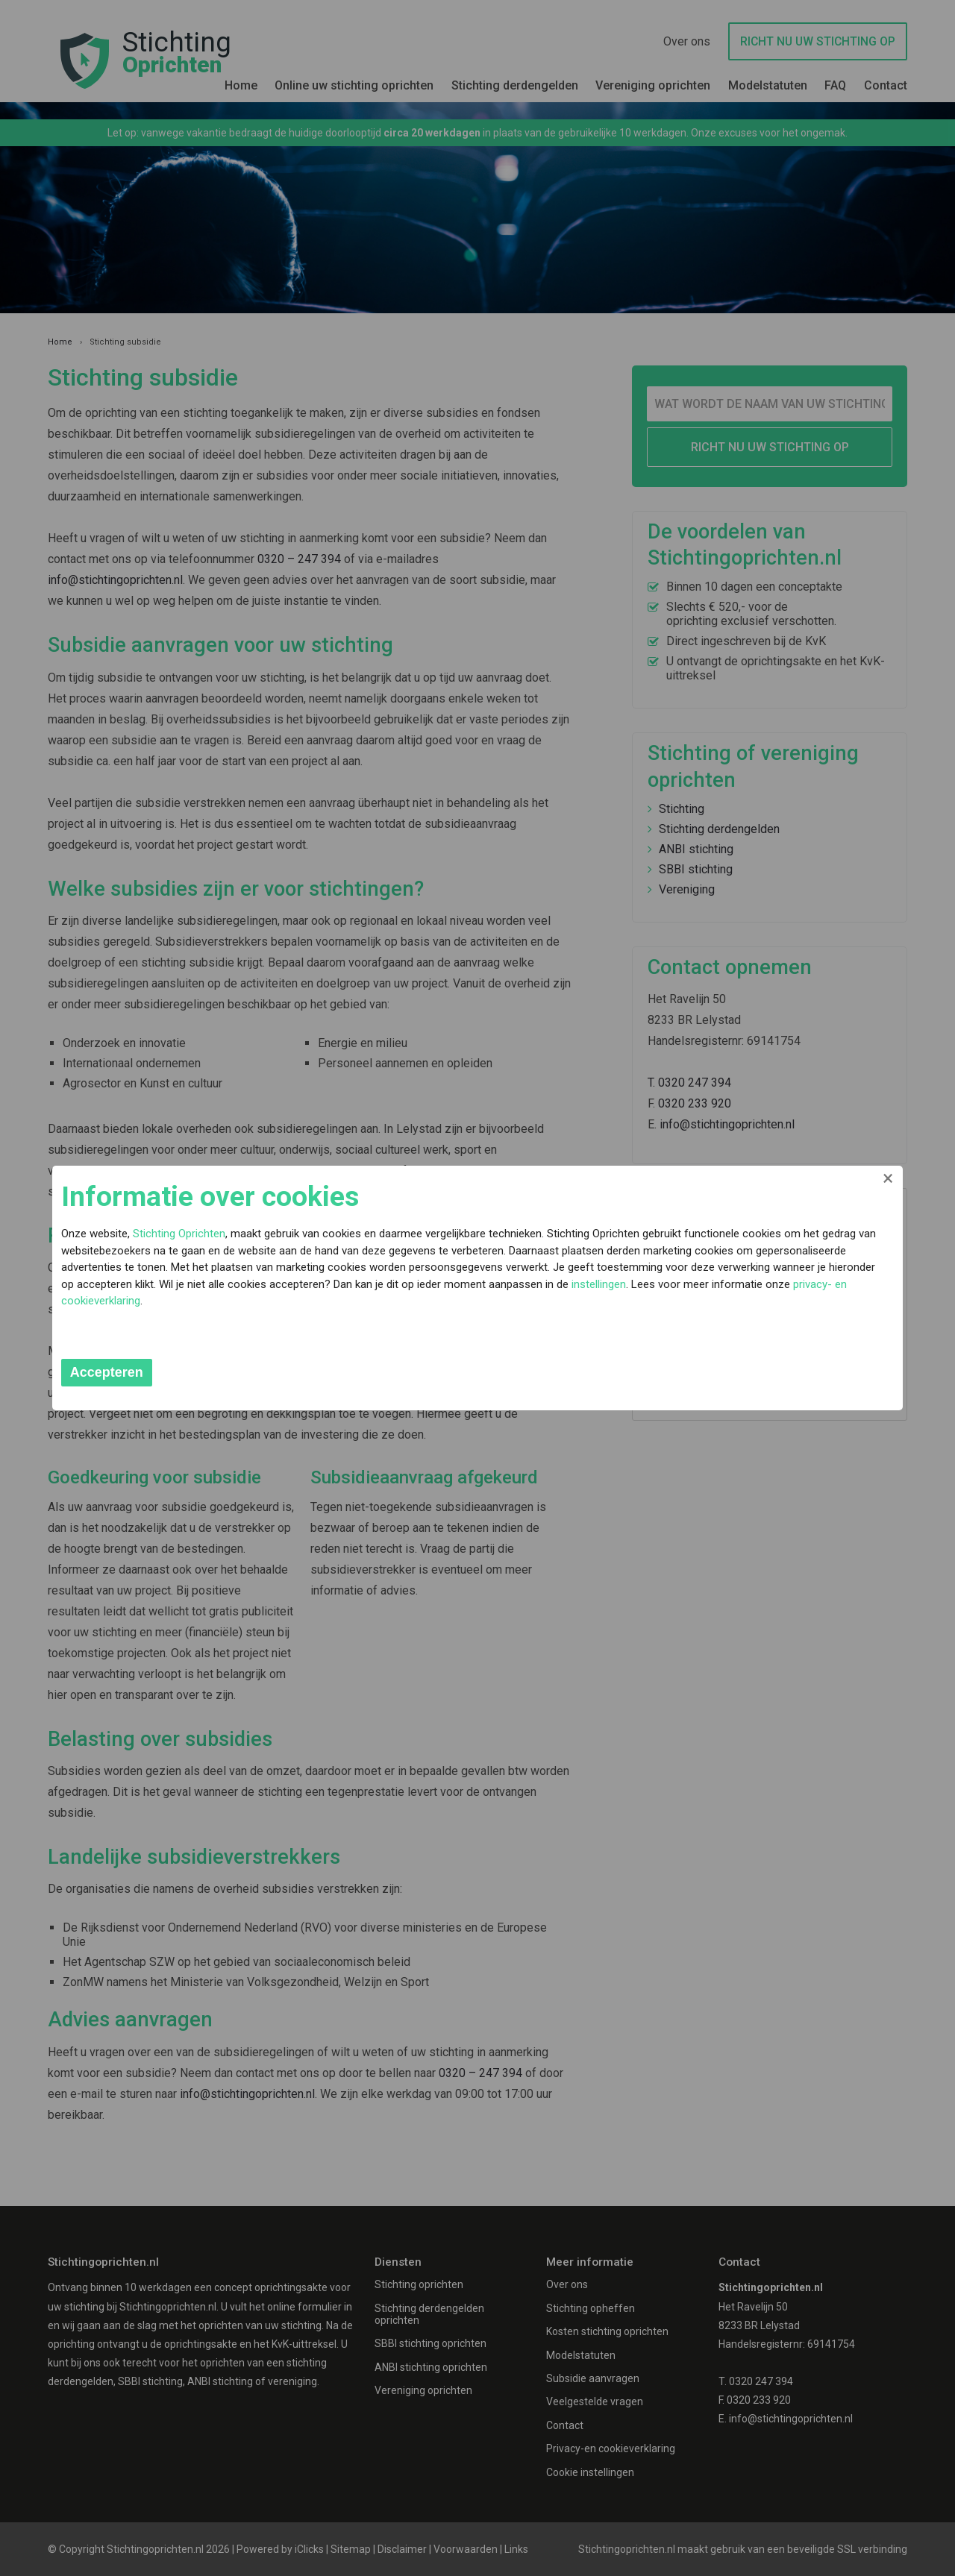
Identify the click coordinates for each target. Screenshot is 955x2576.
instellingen (684, 1300)
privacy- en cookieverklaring (339, 1317)
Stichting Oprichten (280, 1233)
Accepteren (207, 1372)
